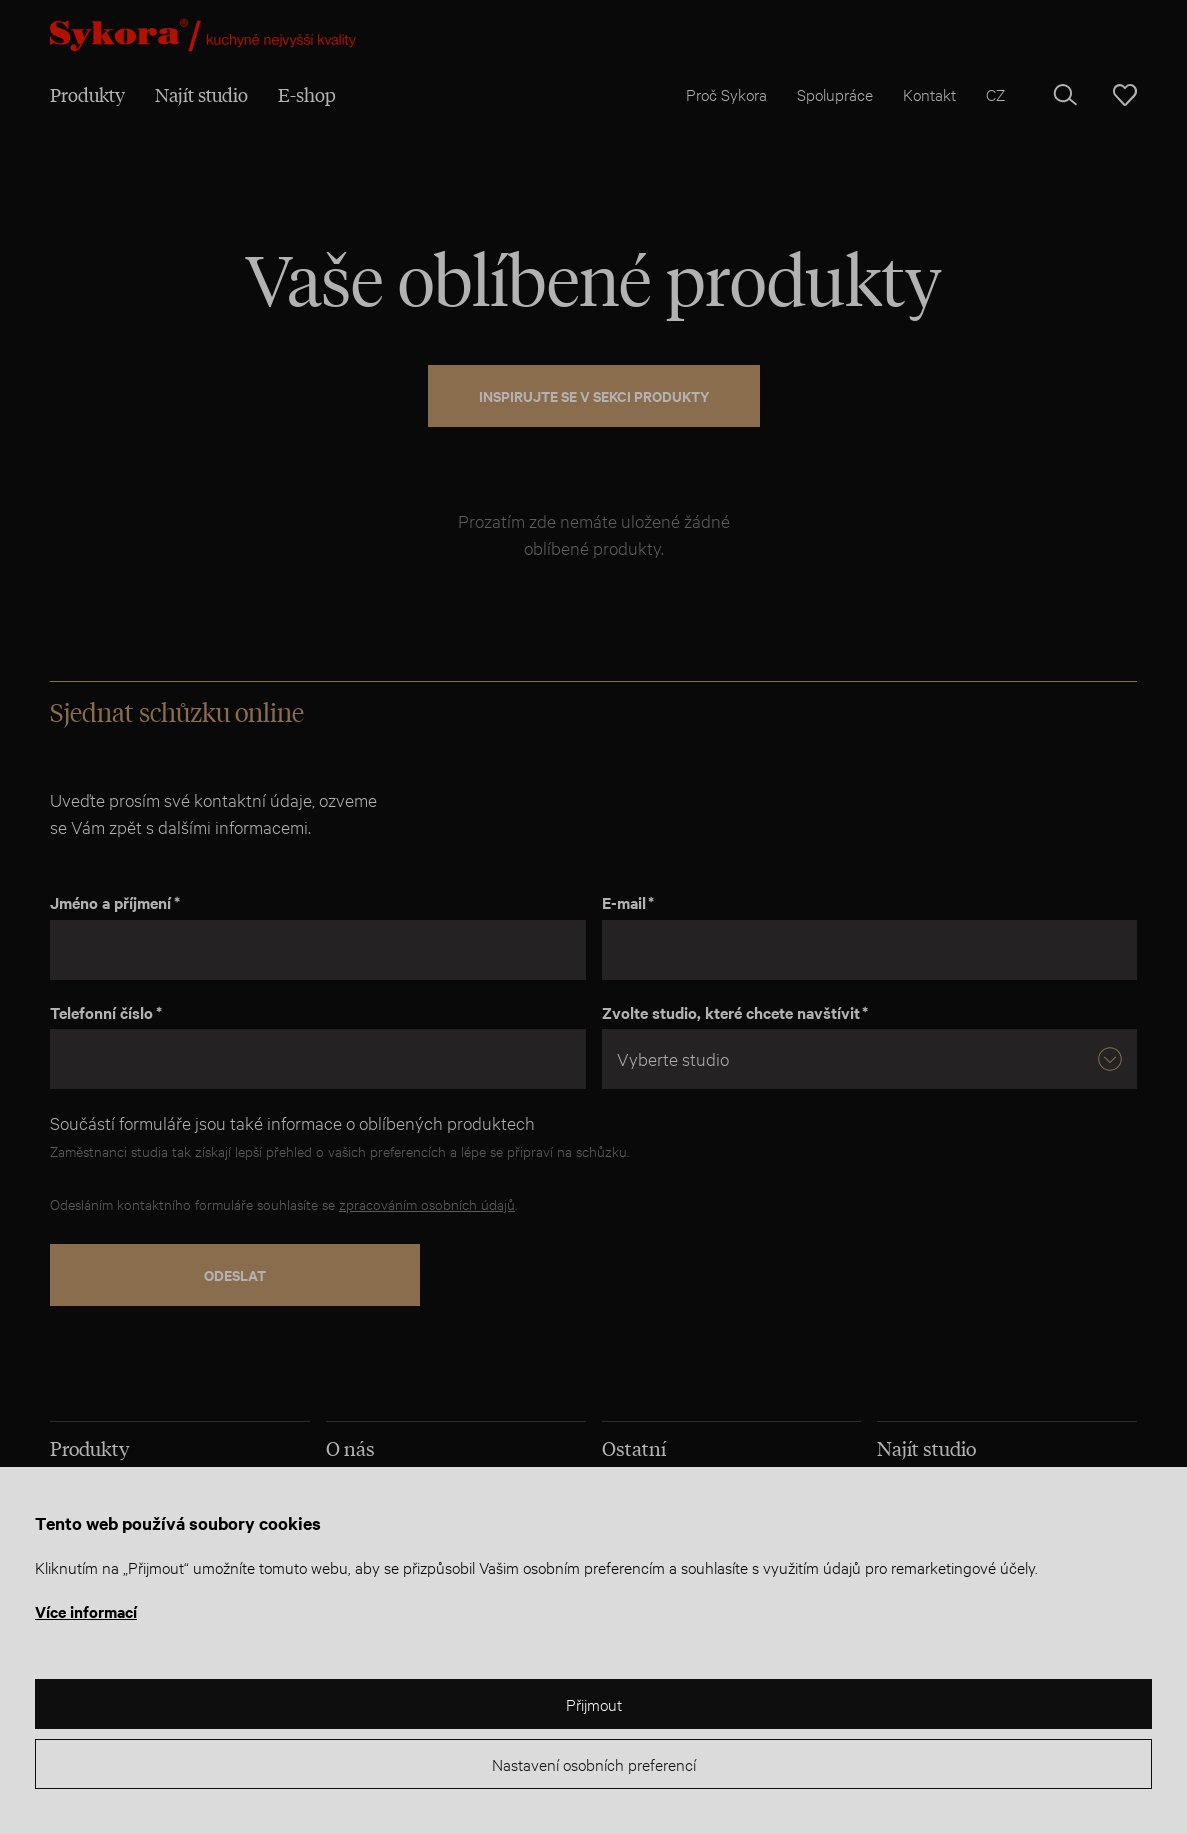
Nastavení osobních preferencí (594, 1763)
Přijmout (594, 1703)
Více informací (86, 1611)
